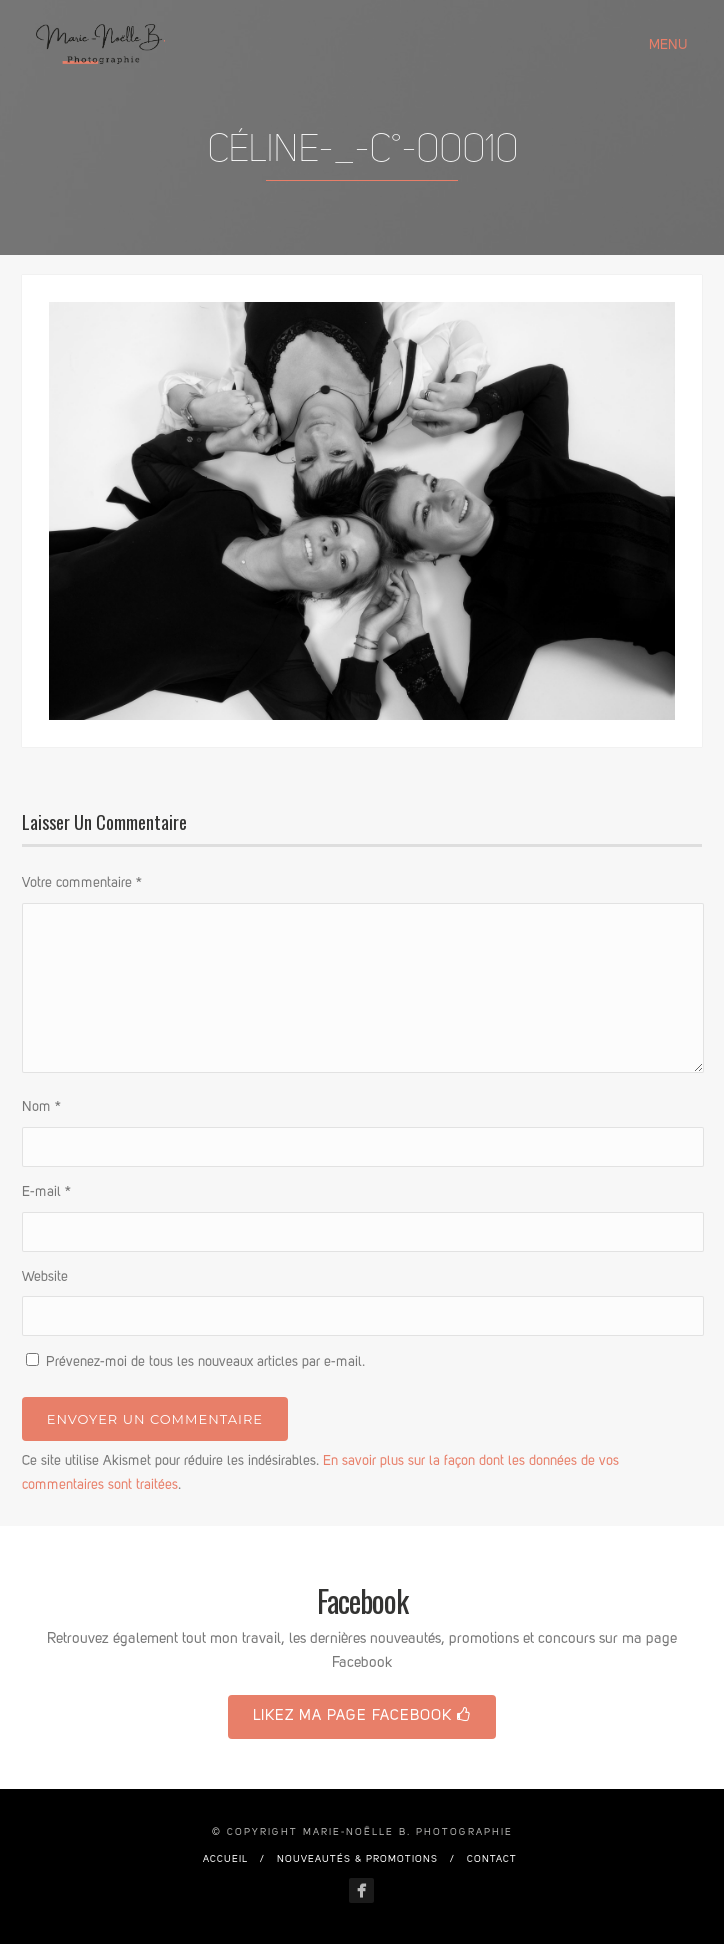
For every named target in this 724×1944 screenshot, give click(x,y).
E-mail (46, 1192)
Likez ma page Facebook (362, 1715)
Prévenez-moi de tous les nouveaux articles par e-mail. (205, 1362)
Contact (492, 1859)
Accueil (225, 1859)
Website (45, 1277)
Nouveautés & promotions (357, 1859)
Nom (41, 1107)
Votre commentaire (82, 883)
